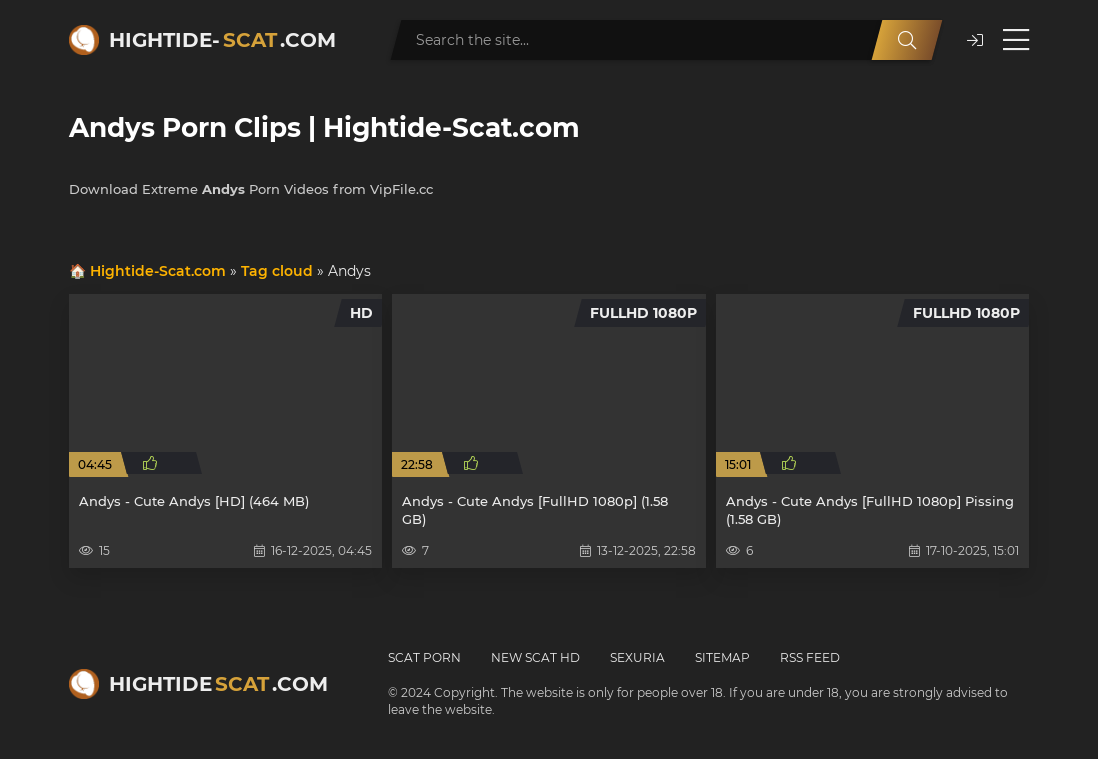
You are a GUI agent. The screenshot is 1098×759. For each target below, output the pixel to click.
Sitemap (722, 657)
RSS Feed (810, 657)
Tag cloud (277, 271)
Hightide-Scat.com (158, 271)
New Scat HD (535, 657)
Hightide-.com (222, 40)
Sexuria (637, 657)
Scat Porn (424, 657)
